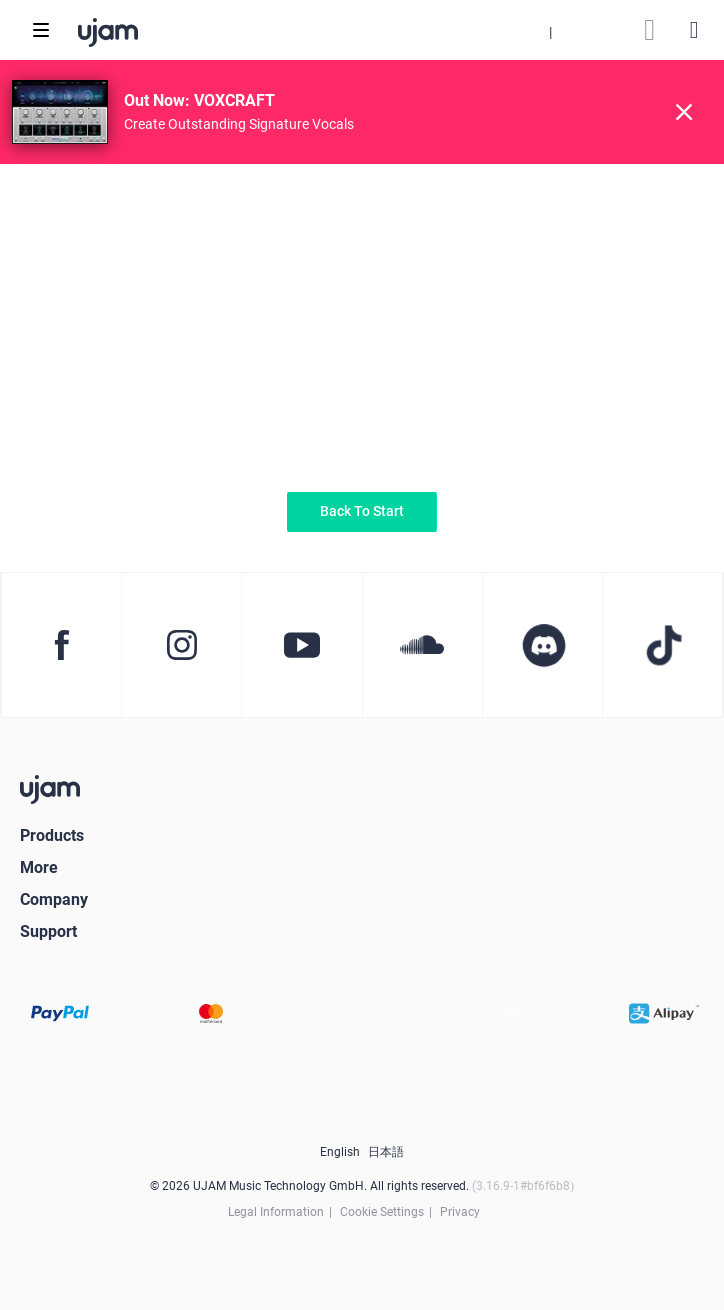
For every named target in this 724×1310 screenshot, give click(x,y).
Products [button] (52, 835)
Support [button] (48, 931)
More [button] (39, 867)
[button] (550, 30)
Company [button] (54, 899)
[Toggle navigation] (41, 30)
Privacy (460, 1212)
